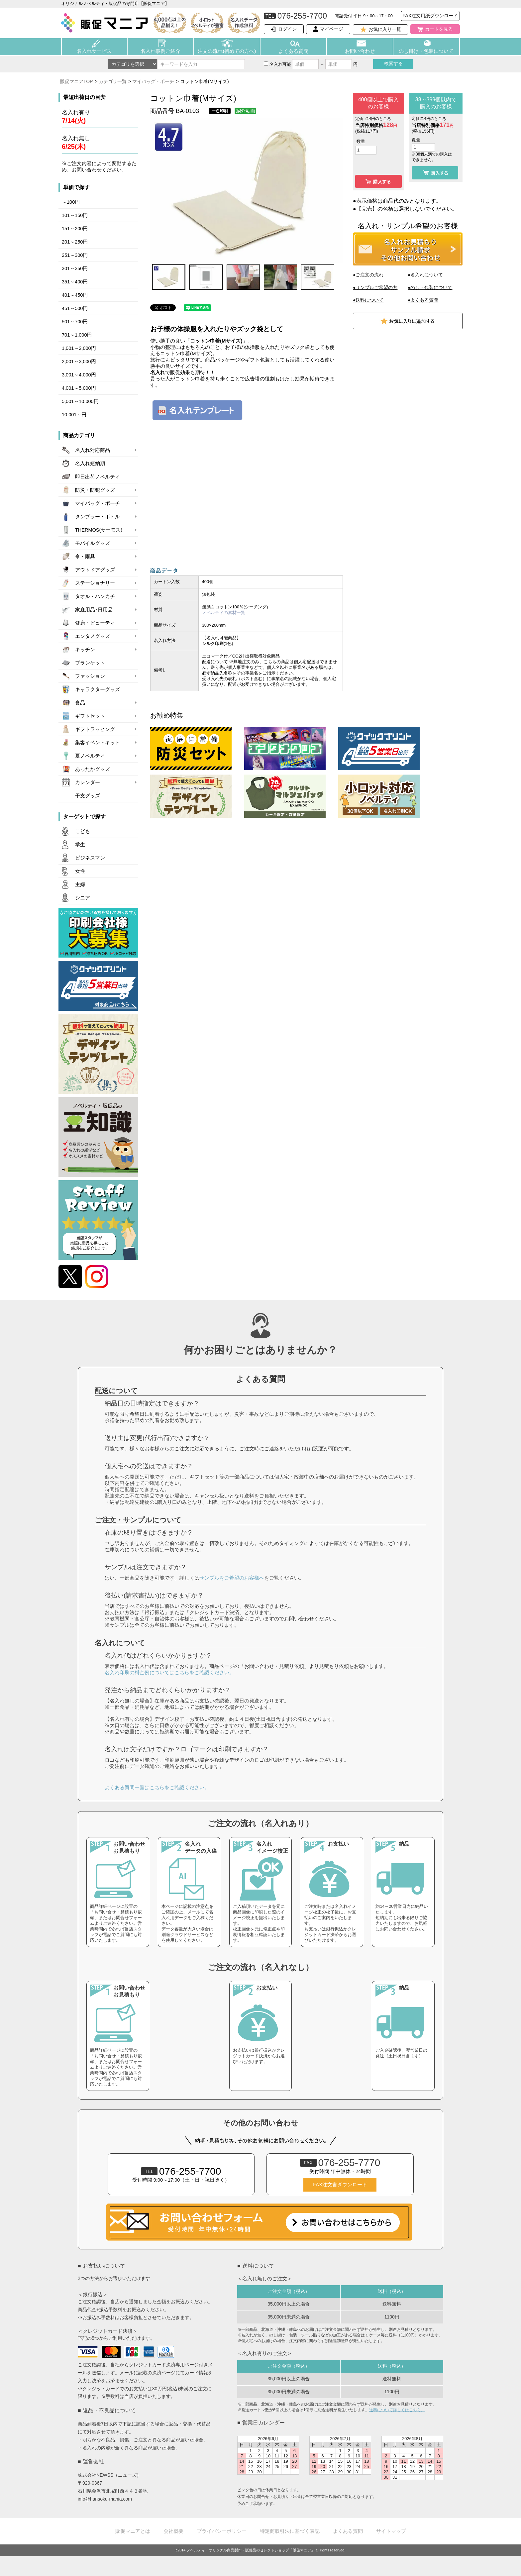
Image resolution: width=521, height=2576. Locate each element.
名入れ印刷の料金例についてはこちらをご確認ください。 (169, 1672)
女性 (80, 871)
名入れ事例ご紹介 (160, 51)
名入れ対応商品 (92, 450)
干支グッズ (87, 795)
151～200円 (75, 228)
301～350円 (75, 268)
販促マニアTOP (76, 81)
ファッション (90, 676)
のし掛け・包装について (426, 51)
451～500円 (75, 308)
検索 (393, 63)
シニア (82, 897)
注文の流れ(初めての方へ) (227, 51)
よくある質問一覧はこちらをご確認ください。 (157, 1787)
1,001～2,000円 (79, 348)
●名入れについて (425, 274)
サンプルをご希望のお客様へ (231, 1578)
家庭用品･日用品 (94, 609)
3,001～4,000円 (79, 374)
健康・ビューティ (95, 623)
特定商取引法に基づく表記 (290, 2531)
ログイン (287, 29)
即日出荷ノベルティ (97, 476)
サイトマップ (391, 2531)
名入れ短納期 (90, 463)
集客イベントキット (97, 742)
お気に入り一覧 (384, 29)
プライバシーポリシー (222, 2531)
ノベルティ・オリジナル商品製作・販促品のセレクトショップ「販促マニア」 (251, 2550)
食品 (80, 702)
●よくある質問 (423, 300)
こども (82, 831)
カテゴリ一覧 (113, 81)
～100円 (71, 202)
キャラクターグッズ (97, 689)
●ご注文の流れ (368, 274)
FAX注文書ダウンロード (340, 2184)
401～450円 (75, 295)
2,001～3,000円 (79, 361)
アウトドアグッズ (95, 569)
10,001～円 (74, 414)
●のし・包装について (430, 287)
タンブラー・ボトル (97, 516)
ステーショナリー (95, 583)
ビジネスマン (90, 858)
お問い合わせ (360, 51)
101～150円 (75, 215)
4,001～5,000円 (79, 388)
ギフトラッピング (95, 729)
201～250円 (75, 242)
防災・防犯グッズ (95, 490)
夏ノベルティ (90, 756)
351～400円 (75, 281)
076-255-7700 (181, 2171)
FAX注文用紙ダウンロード (430, 15)
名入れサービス (94, 51)
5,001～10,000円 (80, 401)
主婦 (80, 884)
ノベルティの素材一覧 (223, 612)
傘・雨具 (85, 556)
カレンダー (87, 782)
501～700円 (75, 321)
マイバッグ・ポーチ (153, 81)
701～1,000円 (77, 335)
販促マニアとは (132, 2531)
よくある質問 (293, 51)
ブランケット (90, 663)
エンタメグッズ (92, 636)
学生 (80, 844)
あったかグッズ (92, 769)
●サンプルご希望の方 (375, 287)
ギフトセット (90, 716)
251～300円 (75, 255)
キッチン (85, 649)
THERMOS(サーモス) (98, 530)
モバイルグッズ (92, 543)
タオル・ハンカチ (95, 596)
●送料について (368, 300)
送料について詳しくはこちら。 (397, 2410)
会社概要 (173, 2531)
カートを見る (439, 29)
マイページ (331, 29)
